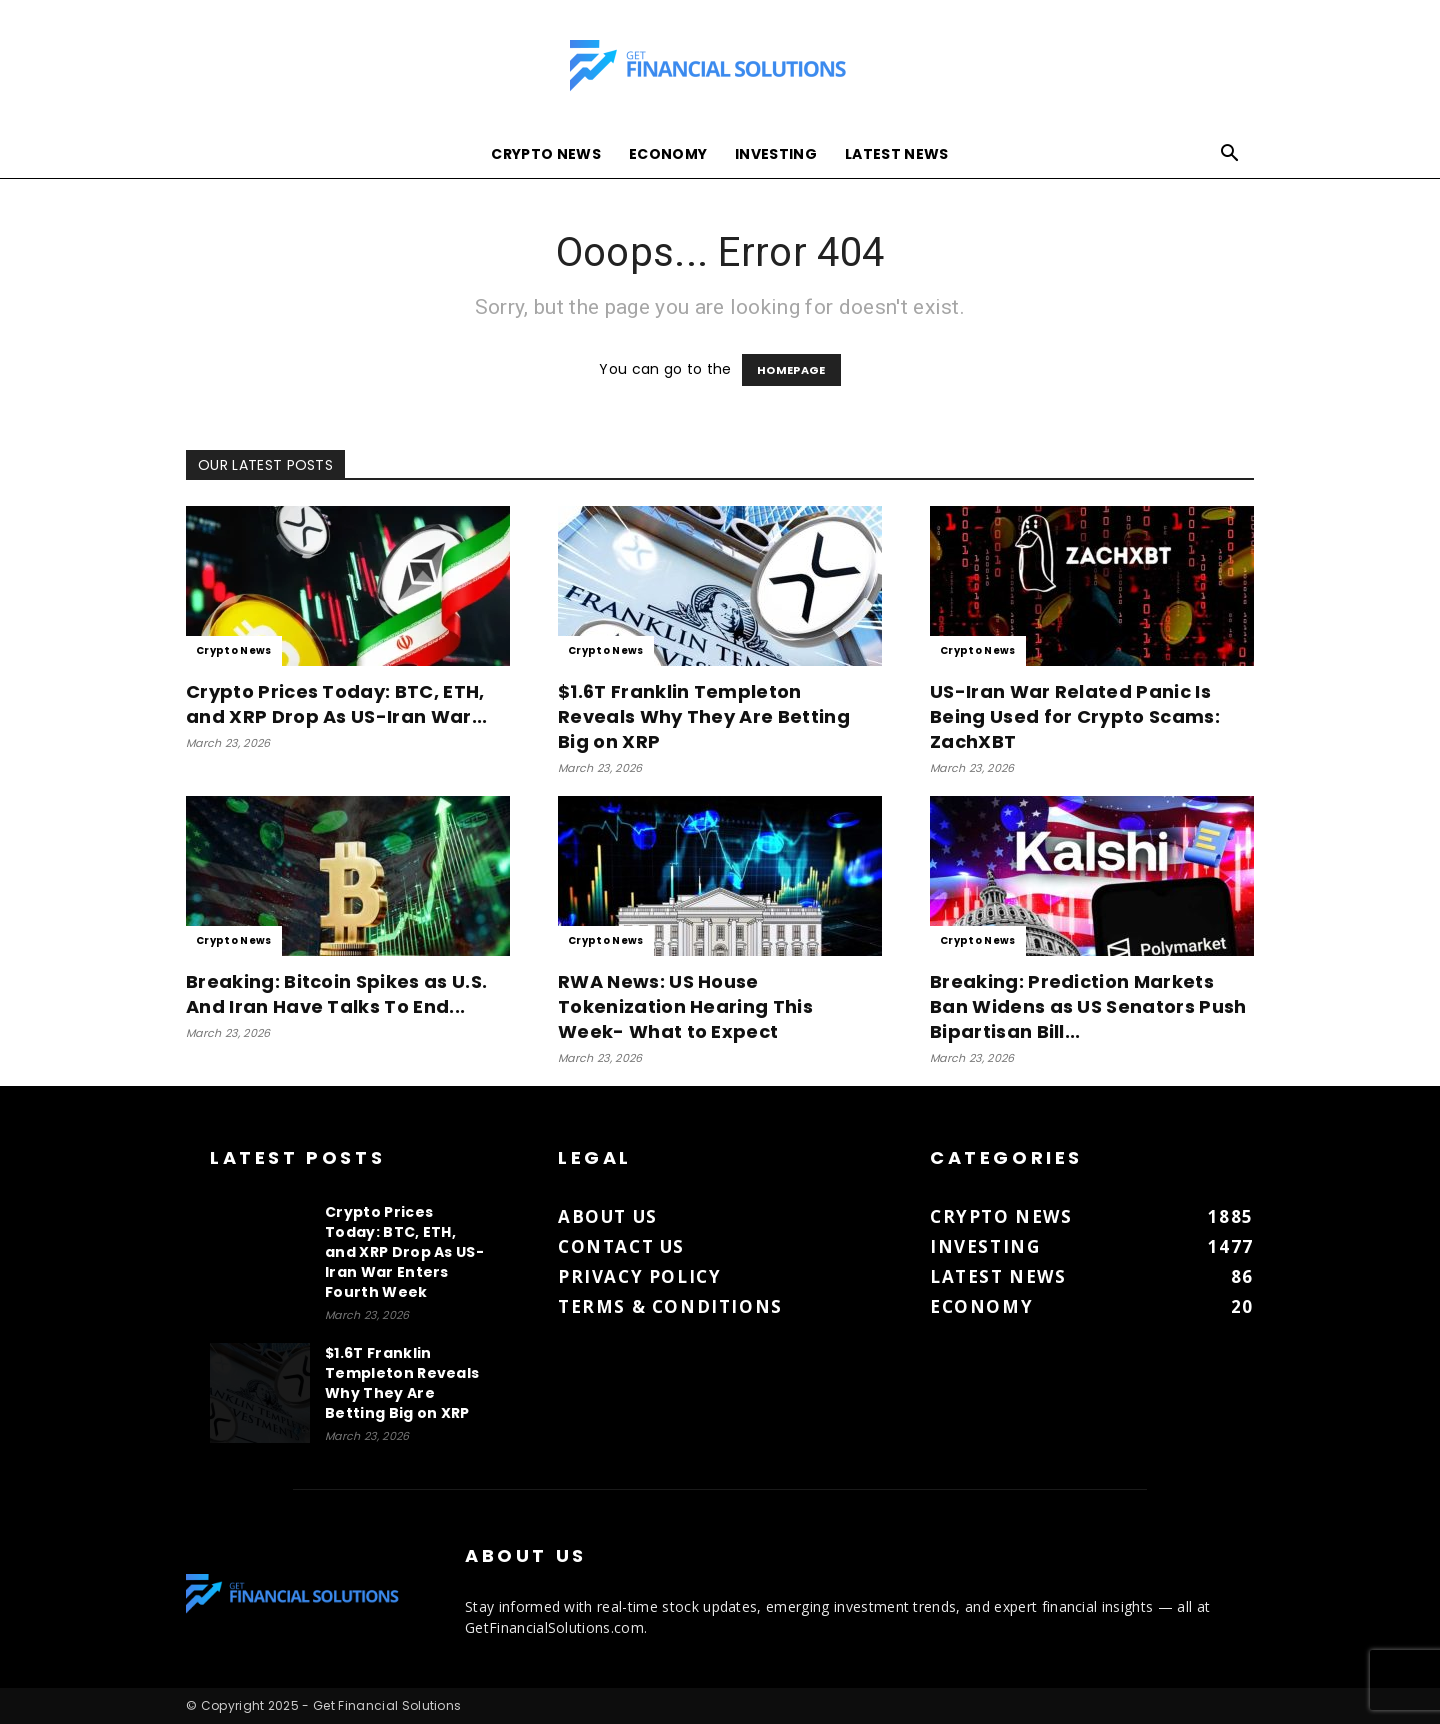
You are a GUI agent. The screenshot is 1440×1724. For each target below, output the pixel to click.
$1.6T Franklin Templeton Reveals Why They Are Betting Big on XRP (704, 716)
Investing (776, 154)
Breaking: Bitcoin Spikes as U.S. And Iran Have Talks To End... (336, 994)
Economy (668, 154)
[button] (1230, 155)
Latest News (897, 154)
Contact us (621, 1246)
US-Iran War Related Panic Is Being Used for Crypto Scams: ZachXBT (1075, 716)
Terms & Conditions (670, 1306)
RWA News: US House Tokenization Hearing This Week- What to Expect (685, 1006)
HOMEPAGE (791, 370)
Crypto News (546, 154)
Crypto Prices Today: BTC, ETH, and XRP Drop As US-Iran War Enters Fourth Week (404, 1252)
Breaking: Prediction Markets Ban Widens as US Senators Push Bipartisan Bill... (1088, 1006)
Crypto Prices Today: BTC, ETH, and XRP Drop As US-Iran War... (337, 704)
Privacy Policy (639, 1276)
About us (608, 1216)
